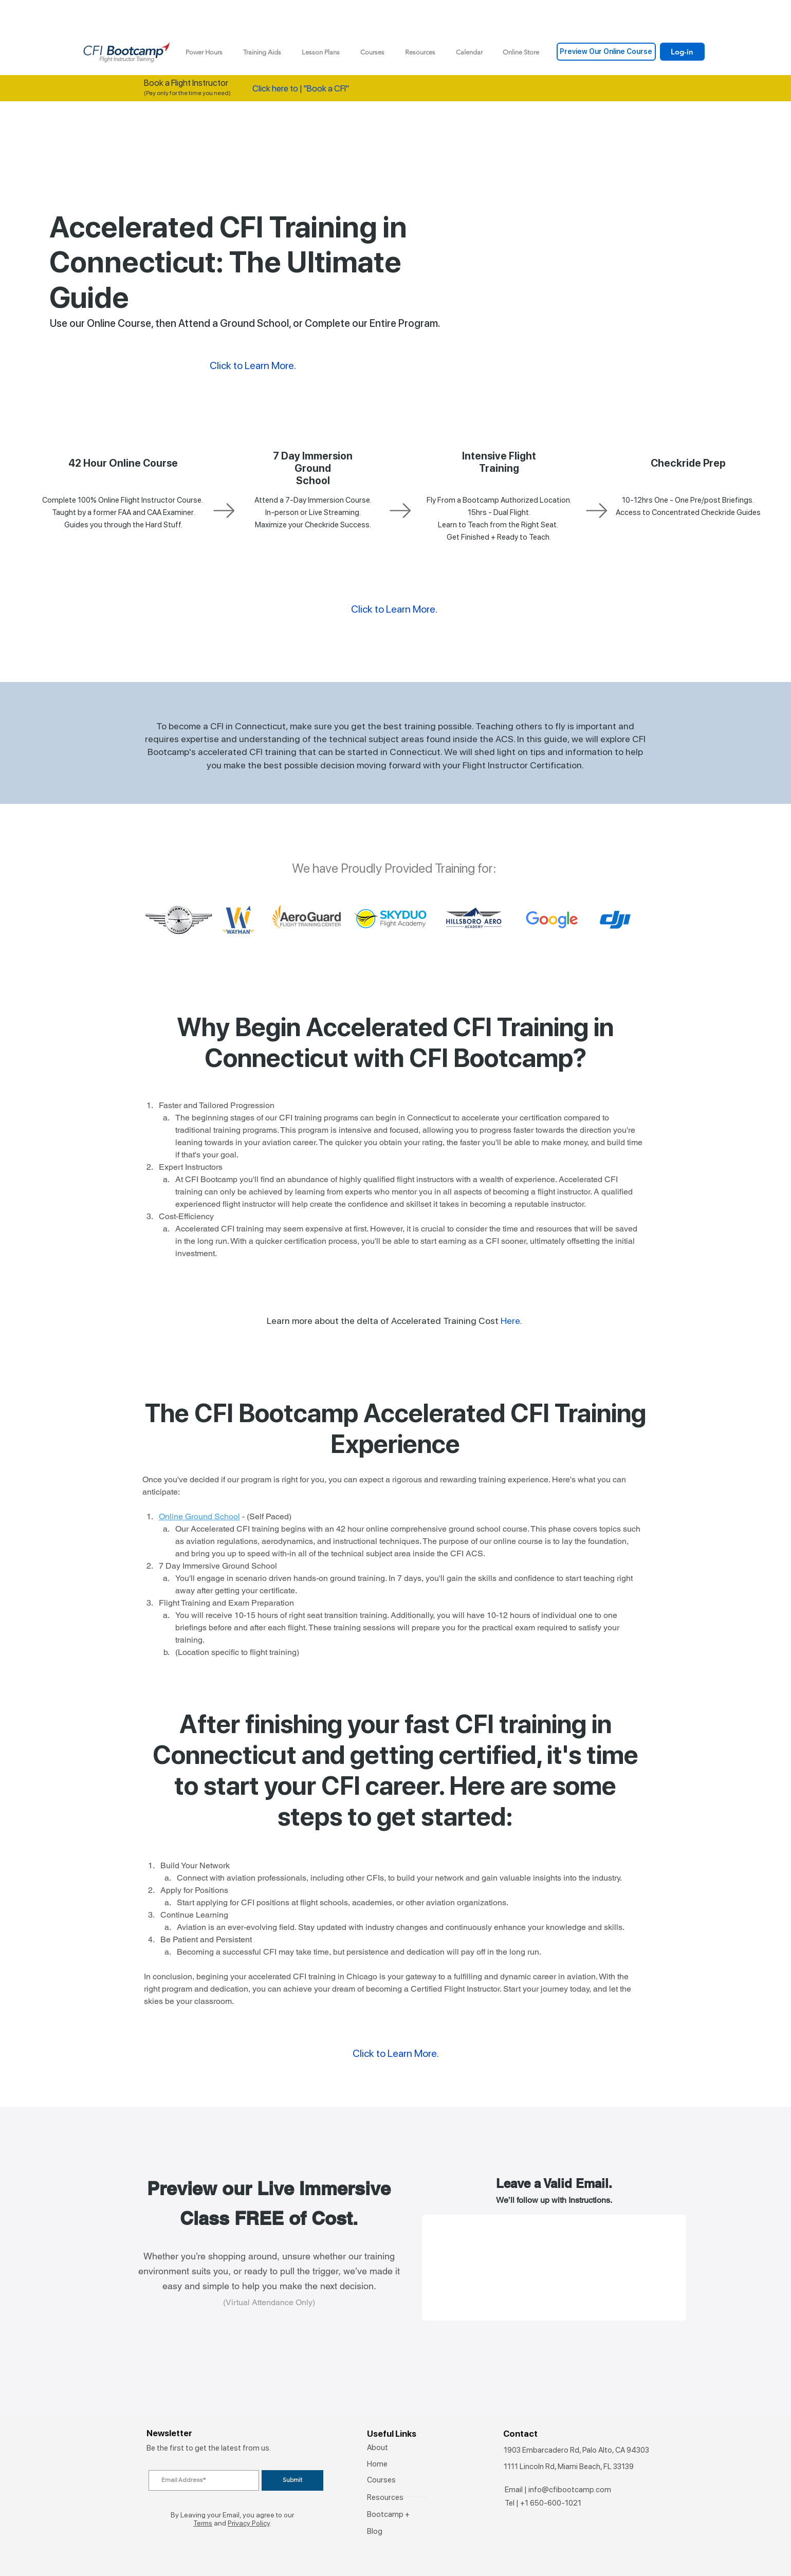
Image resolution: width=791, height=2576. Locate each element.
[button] (262, 52)
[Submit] (292, 2480)
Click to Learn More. (394, 609)
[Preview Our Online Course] (606, 52)
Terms (202, 2523)
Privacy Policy (249, 2523)
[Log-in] (682, 52)
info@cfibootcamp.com (569, 2489)
